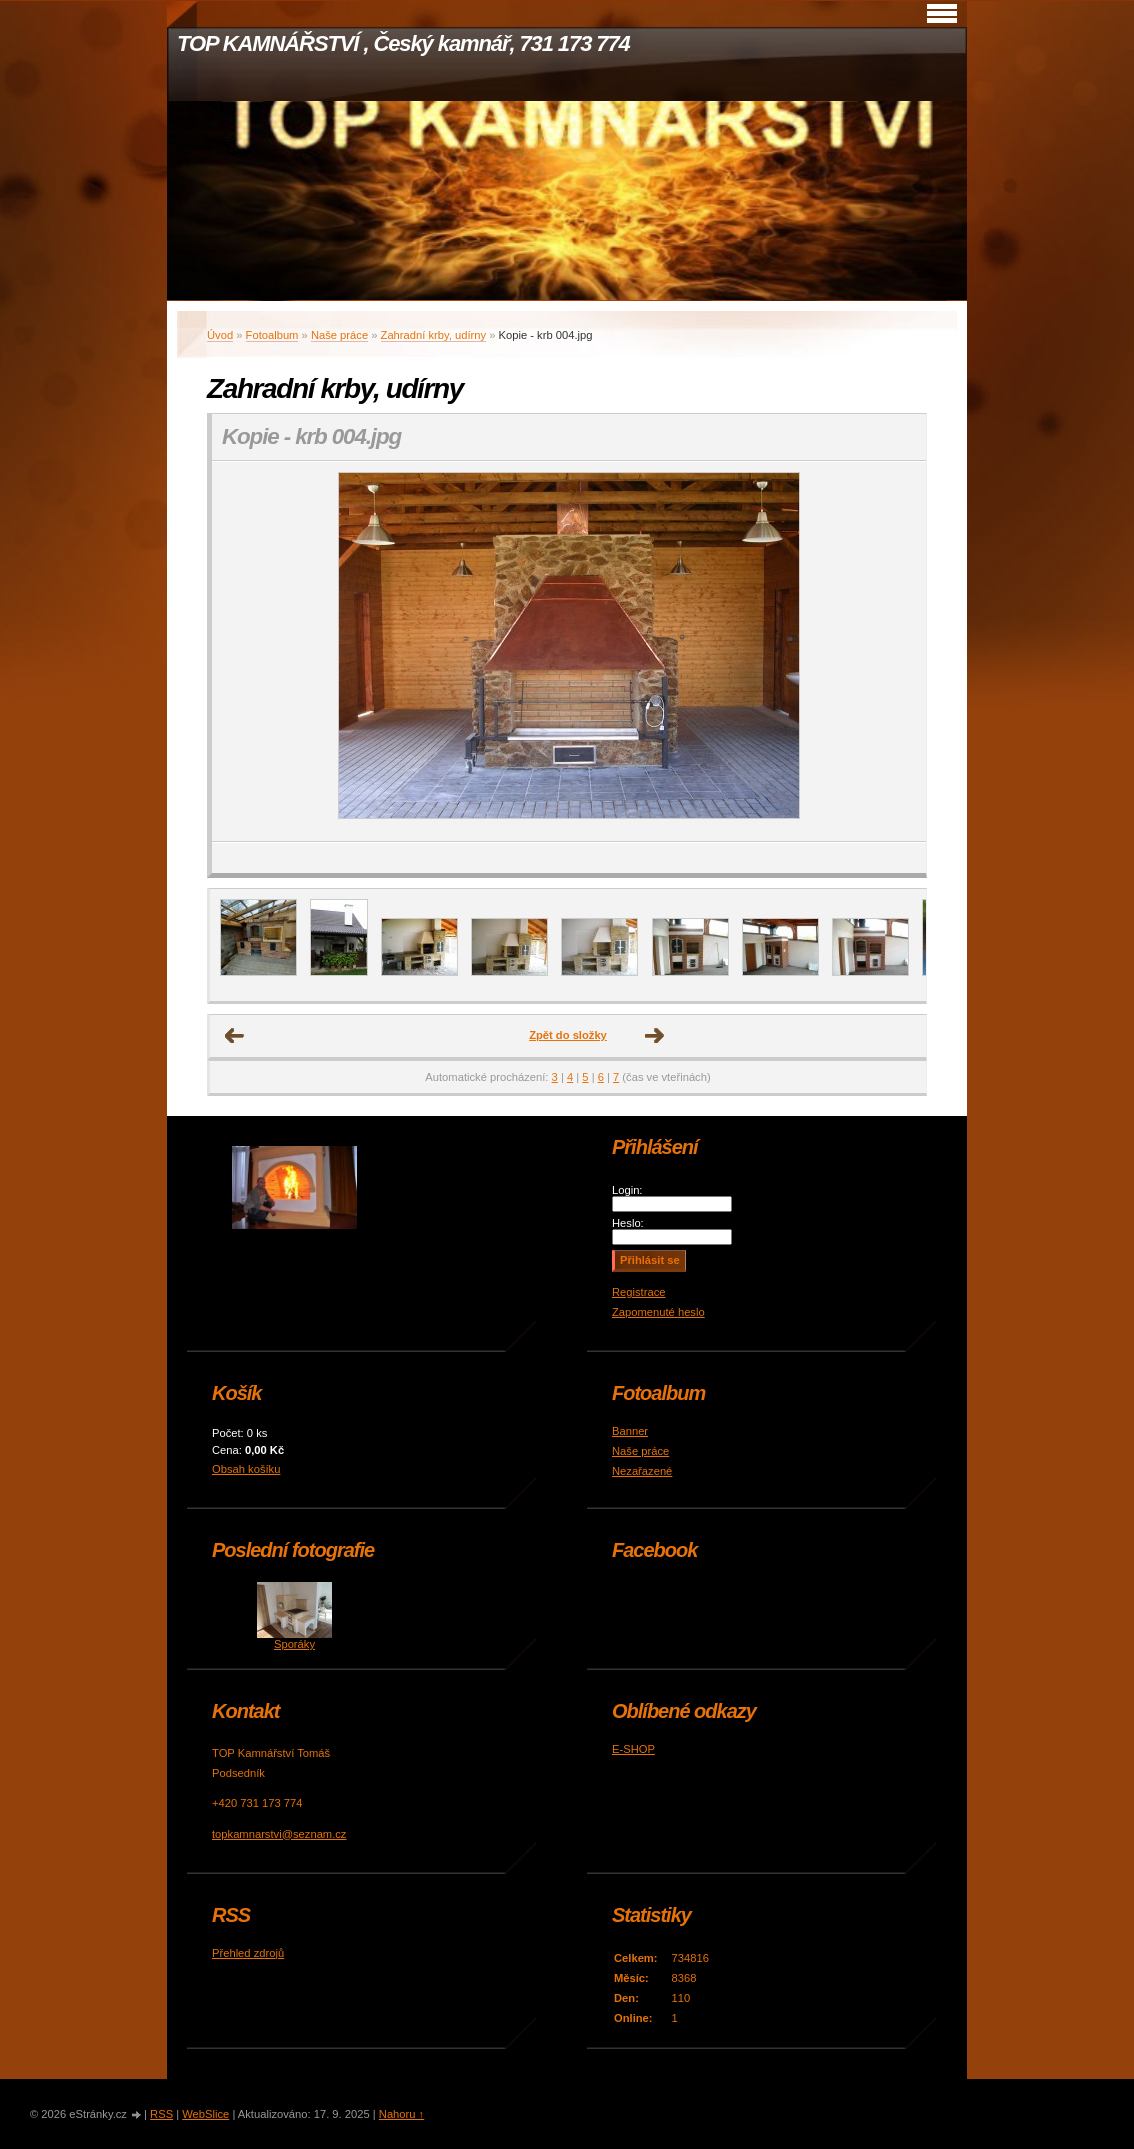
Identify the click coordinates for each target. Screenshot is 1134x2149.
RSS (161, 2114)
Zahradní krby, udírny (434, 335)
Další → (655, 1036)
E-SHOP (633, 1749)
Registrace (638, 1292)
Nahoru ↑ (401, 2114)
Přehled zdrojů (248, 1953)
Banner (630, 1431)
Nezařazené (642, 1471)
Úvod (220, 335)
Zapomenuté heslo (658, 1312)
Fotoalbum (272, 335)
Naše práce (339, 335)
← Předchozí (235, 1036)
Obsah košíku (246, 1469)
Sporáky (294, 1644)
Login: (627, 1190)
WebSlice (205, 2114)
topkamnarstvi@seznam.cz (279, 1834)
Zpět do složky (568, 1035)
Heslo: (628, 1223)
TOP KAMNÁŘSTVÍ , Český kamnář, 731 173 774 (403, 43)
